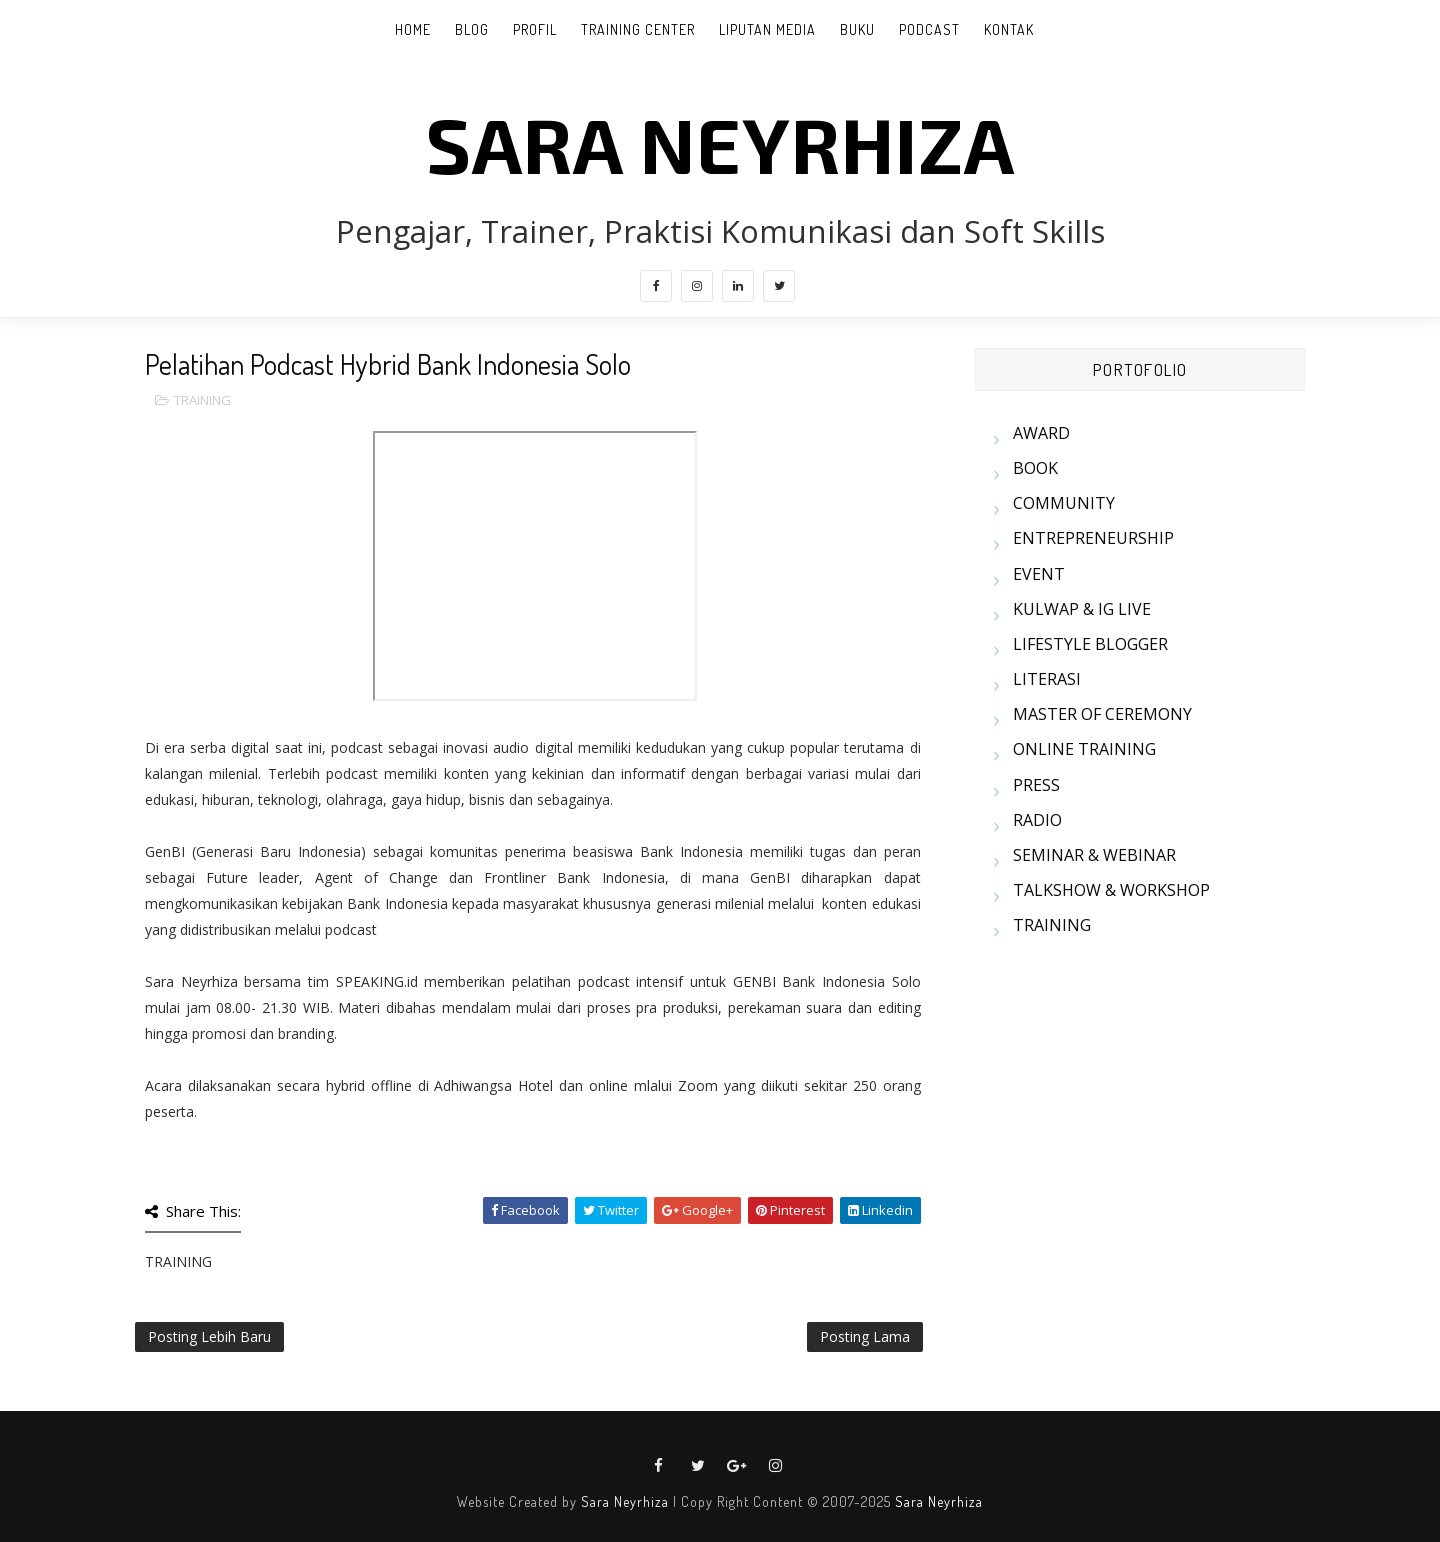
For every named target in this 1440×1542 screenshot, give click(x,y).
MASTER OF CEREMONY (1102, 714)
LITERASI (1047, 679)
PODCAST (929, 29)
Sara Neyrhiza (625, 1501)
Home (413, 29)
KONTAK (1009, 29)
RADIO (1037, 820)
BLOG (472, 29)
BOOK (1035, 468)
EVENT (1039, 574)
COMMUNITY (1064, 503)
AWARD (1041, 433)
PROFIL (535, 29)
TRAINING (202, 400)
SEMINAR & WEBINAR (1094, 855)
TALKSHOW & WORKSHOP (1111, 890)
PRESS (1036, 785)
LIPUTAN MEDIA (767, 29)
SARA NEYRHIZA (720, 143)
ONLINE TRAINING (1084, 749)
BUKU (857, 29)
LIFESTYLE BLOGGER (1090, 644)
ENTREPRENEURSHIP (1093, 538)
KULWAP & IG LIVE (1082, 609)
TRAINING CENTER (638, 29)
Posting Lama (865, 1336)
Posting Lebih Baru (209, 1336)
